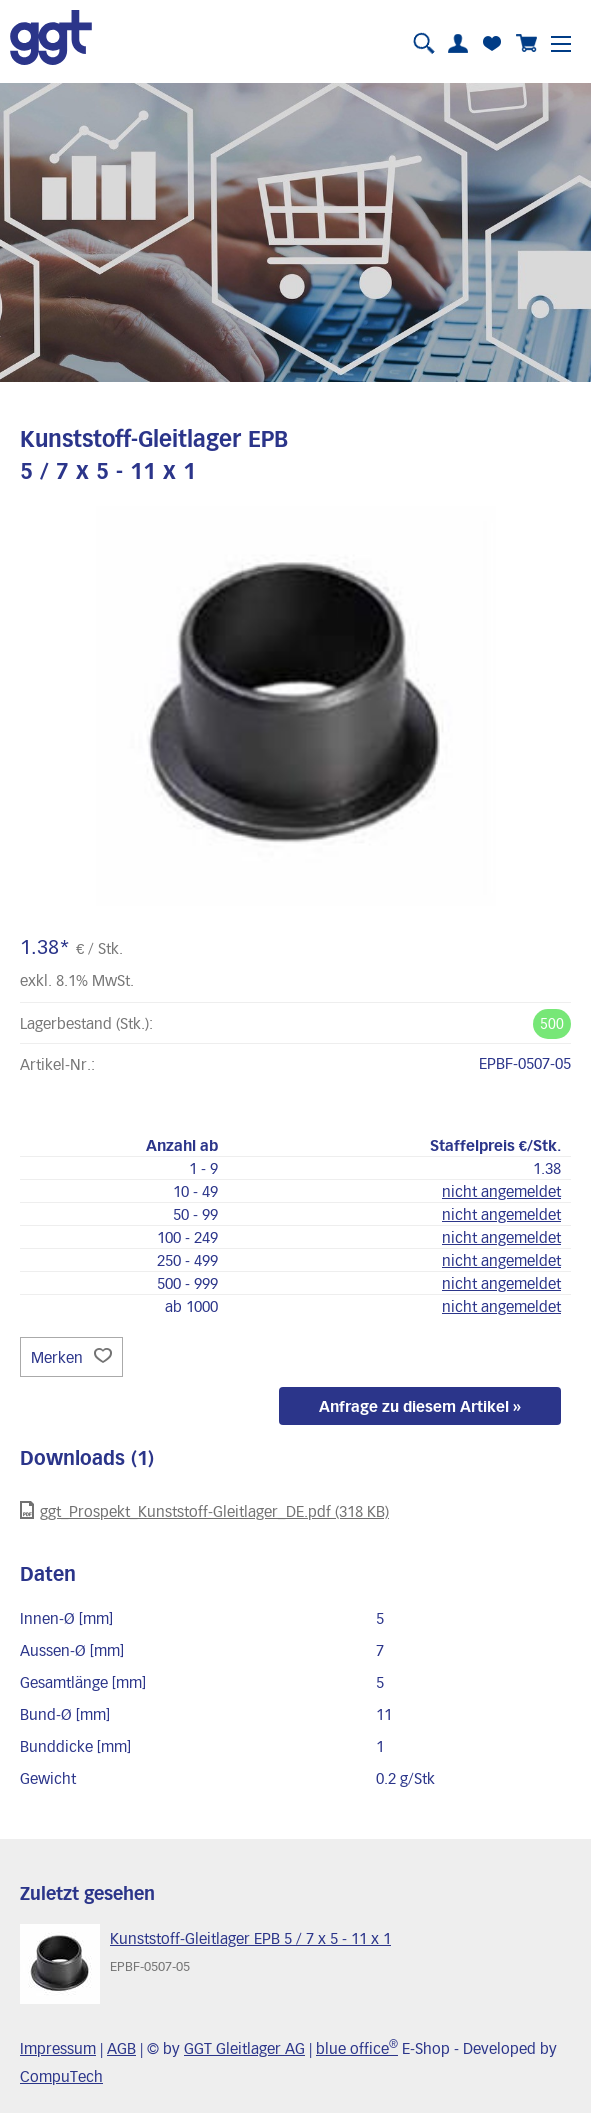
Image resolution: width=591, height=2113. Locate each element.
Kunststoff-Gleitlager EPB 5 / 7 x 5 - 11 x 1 (250, 1938)
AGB (121, 2048)
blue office (357, 2048)
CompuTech (61, 2076)
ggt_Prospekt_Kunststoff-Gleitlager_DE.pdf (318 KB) (204, 1510)
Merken (71, 1357)
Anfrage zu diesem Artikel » (420, 1406)
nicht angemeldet (501, 1191)
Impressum (58, 2048)
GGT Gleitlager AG (244, 2048)
